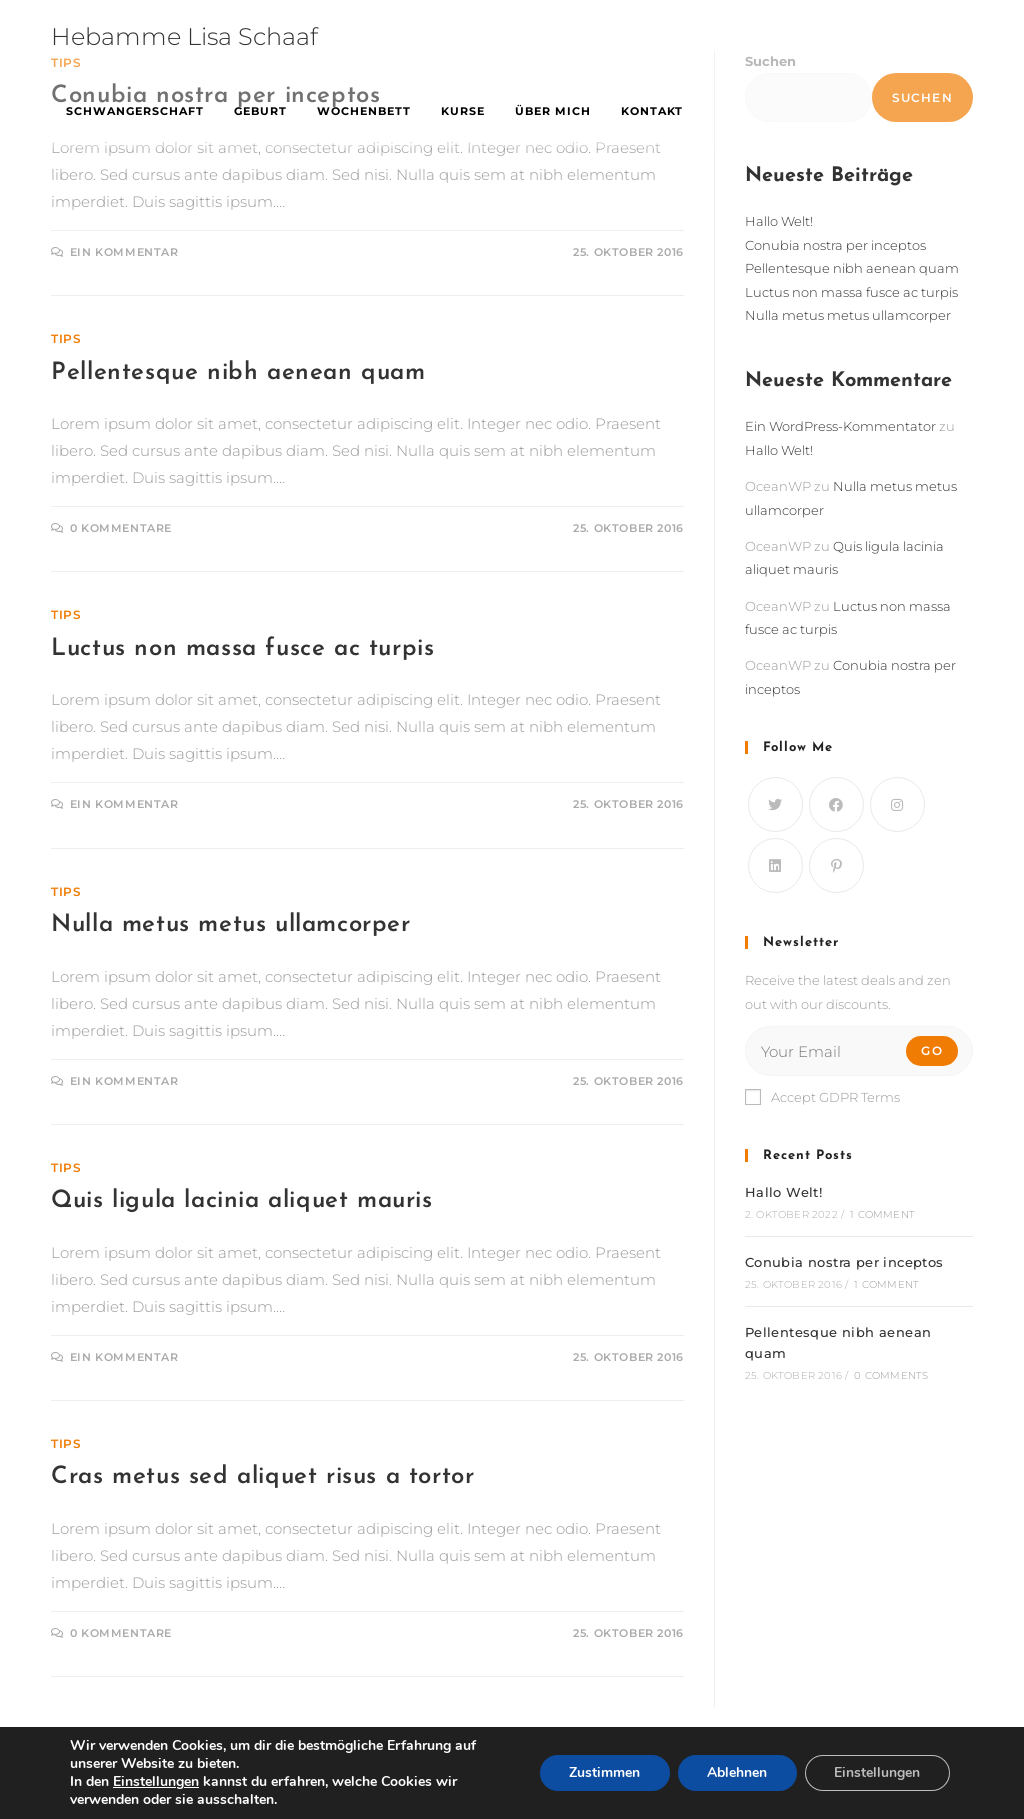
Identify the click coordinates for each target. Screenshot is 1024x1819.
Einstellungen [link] (156, 1781)
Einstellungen (877, 1772)
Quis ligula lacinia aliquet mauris (241, 1201)
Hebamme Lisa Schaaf (184, 36)
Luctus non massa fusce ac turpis (242, 649)
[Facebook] (836, 804)
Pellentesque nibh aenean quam (238, 373)
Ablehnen (736, 1772)
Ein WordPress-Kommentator (840, 426)
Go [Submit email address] (931, 1050)
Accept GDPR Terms (822, 1097)
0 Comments (891, 1375)
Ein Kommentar (124, 252)
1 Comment (882, 1214)
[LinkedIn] (775, 865)
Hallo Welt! (779, 221)
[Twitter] (775, 804)
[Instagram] (897, 804)
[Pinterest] (836, 865)
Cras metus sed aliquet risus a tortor (262, 1477)
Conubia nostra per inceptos (835, 245)
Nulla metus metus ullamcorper (230, 925)
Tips (66, 338)
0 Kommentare (121, 528)
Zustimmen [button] (602, 1772)
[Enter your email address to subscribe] (859, 1051)
